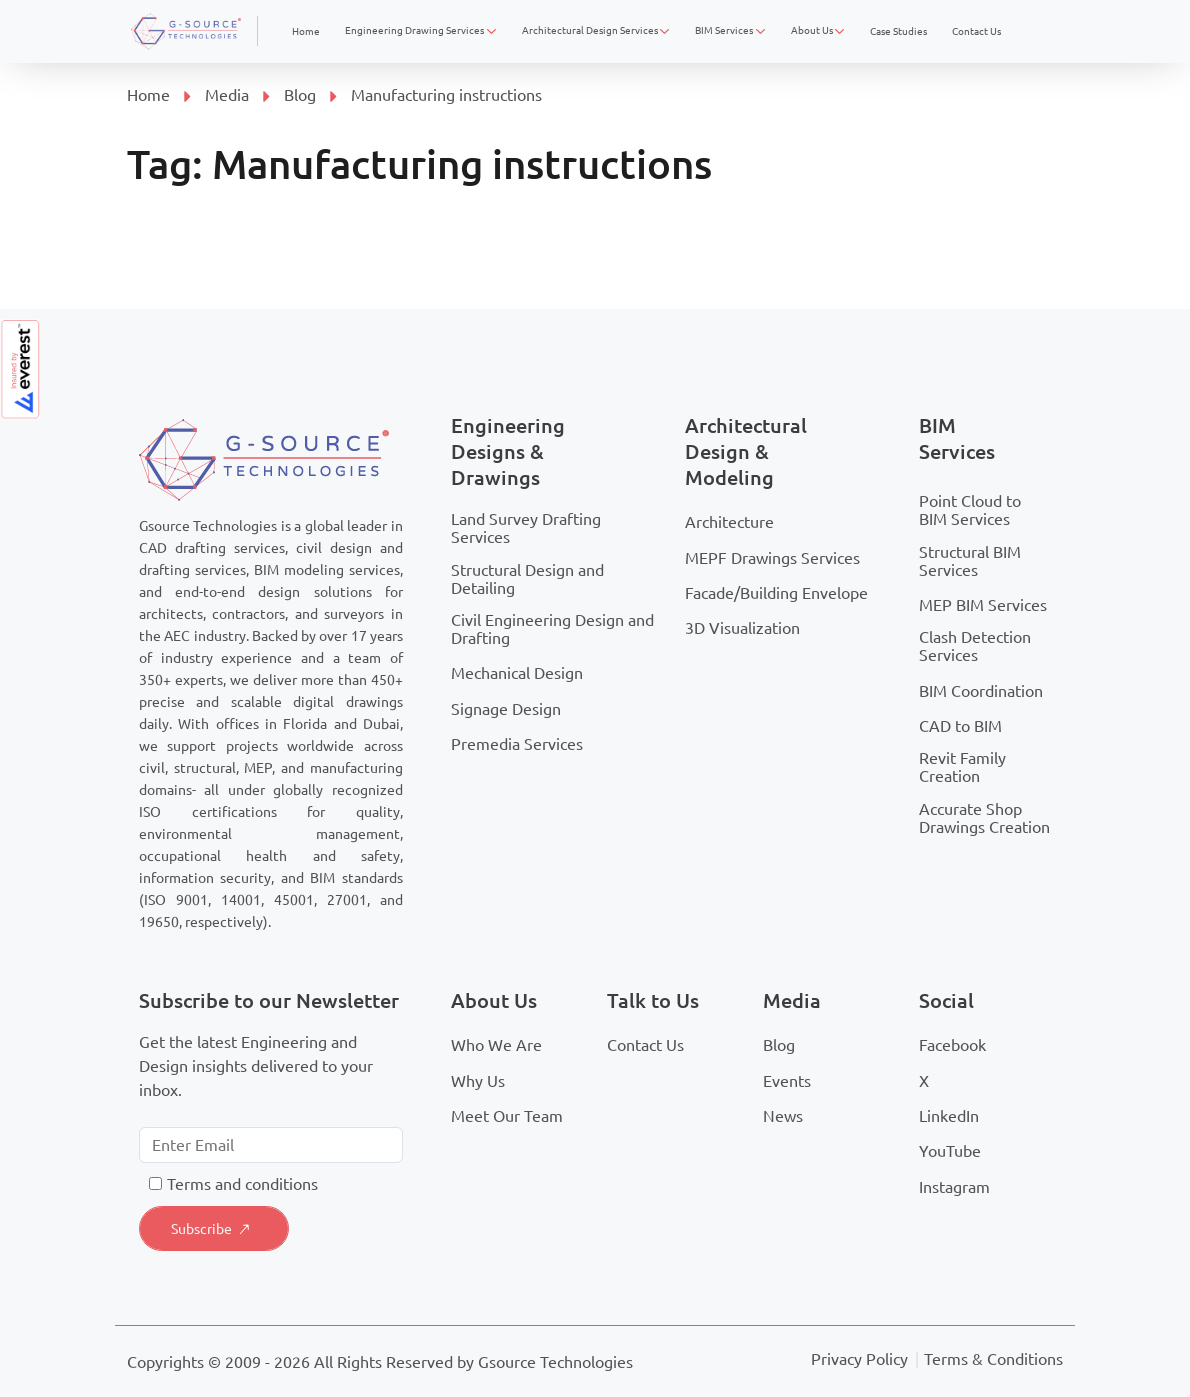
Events (787, 1081)
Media (227, 95)
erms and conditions (246, 1184)
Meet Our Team (507, 1116)
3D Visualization (742, 628)
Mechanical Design (517, 673)
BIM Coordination (981, 691)
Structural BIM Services (970, 561)
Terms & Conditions (993, 1359)
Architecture (729, 522)
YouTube (950, 1151)
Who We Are (496, 1045)
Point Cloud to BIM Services (970, 510)
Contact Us (645, 1045)
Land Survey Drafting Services (526, 528)
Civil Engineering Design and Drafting (552, 629)
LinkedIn (949, 1116)
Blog (300, 95)
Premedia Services (517, 744)
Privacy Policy (859, 1359)
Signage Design (506, 709)
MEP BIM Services (983, 605)
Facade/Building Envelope (776, 593)
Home (148, 95)
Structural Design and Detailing (527, 579)
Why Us (478, 1081)
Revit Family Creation (962, 767)
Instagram (954, 1187)
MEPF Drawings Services (772, 558)
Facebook (952, 1045)
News (783, 1116)
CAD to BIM (960, 726)
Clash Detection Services (975, 646)
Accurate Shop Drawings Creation (984, 818)
